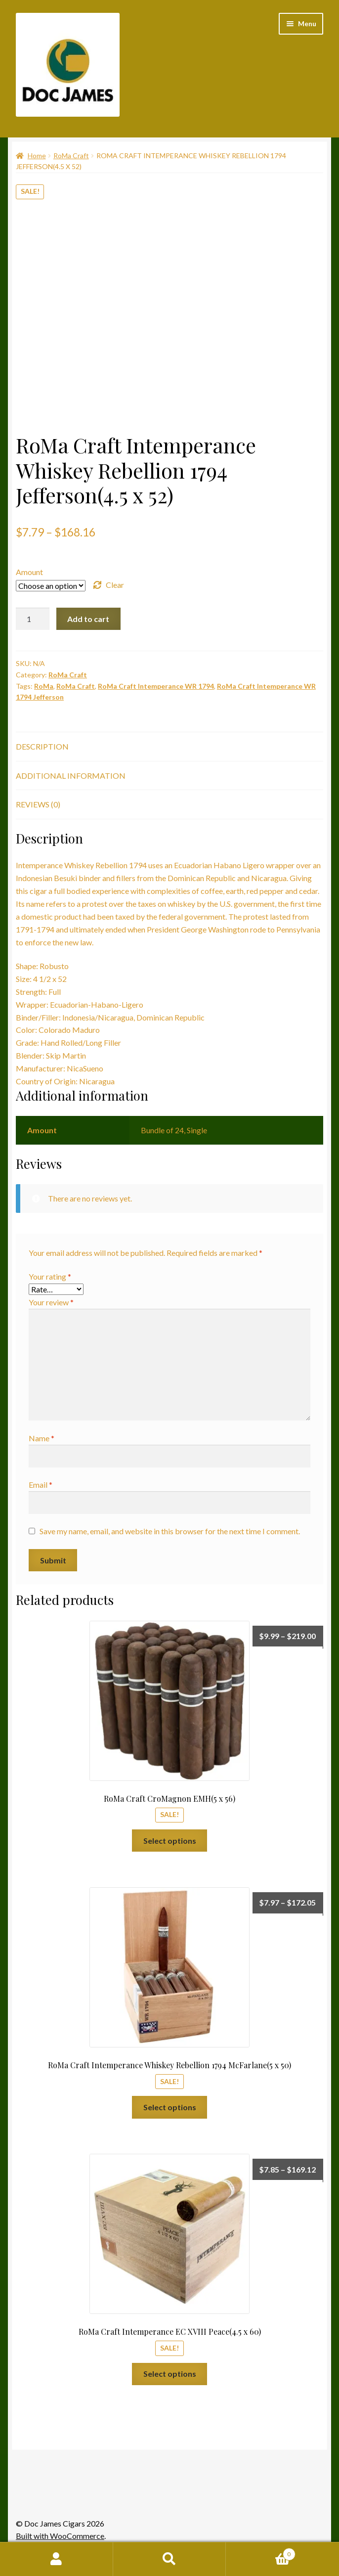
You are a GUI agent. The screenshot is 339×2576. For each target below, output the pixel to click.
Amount (29, 572)
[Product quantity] (32, 619)
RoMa (43, 686)
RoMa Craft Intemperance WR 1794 (156, 686)
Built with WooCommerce (60, 2535)
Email (40, 1484)
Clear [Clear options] (115, 584)
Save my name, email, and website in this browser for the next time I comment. (170, 1531)
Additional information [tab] (71, 775)
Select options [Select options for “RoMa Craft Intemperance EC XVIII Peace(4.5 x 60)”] (169, 2373)
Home (37, 155)
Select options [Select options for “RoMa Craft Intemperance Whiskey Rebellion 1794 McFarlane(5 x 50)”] (169, 2107)
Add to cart (88, 618)
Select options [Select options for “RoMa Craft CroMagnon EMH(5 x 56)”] (169, 1840)
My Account (56, 2559)
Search (169, 2559)
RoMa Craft (71, 155)
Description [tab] (42, 746)
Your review (51, 1302)
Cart (260, 2552)
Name (41, 1438)
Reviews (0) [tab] (38, 804)
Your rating (50, 1276)
